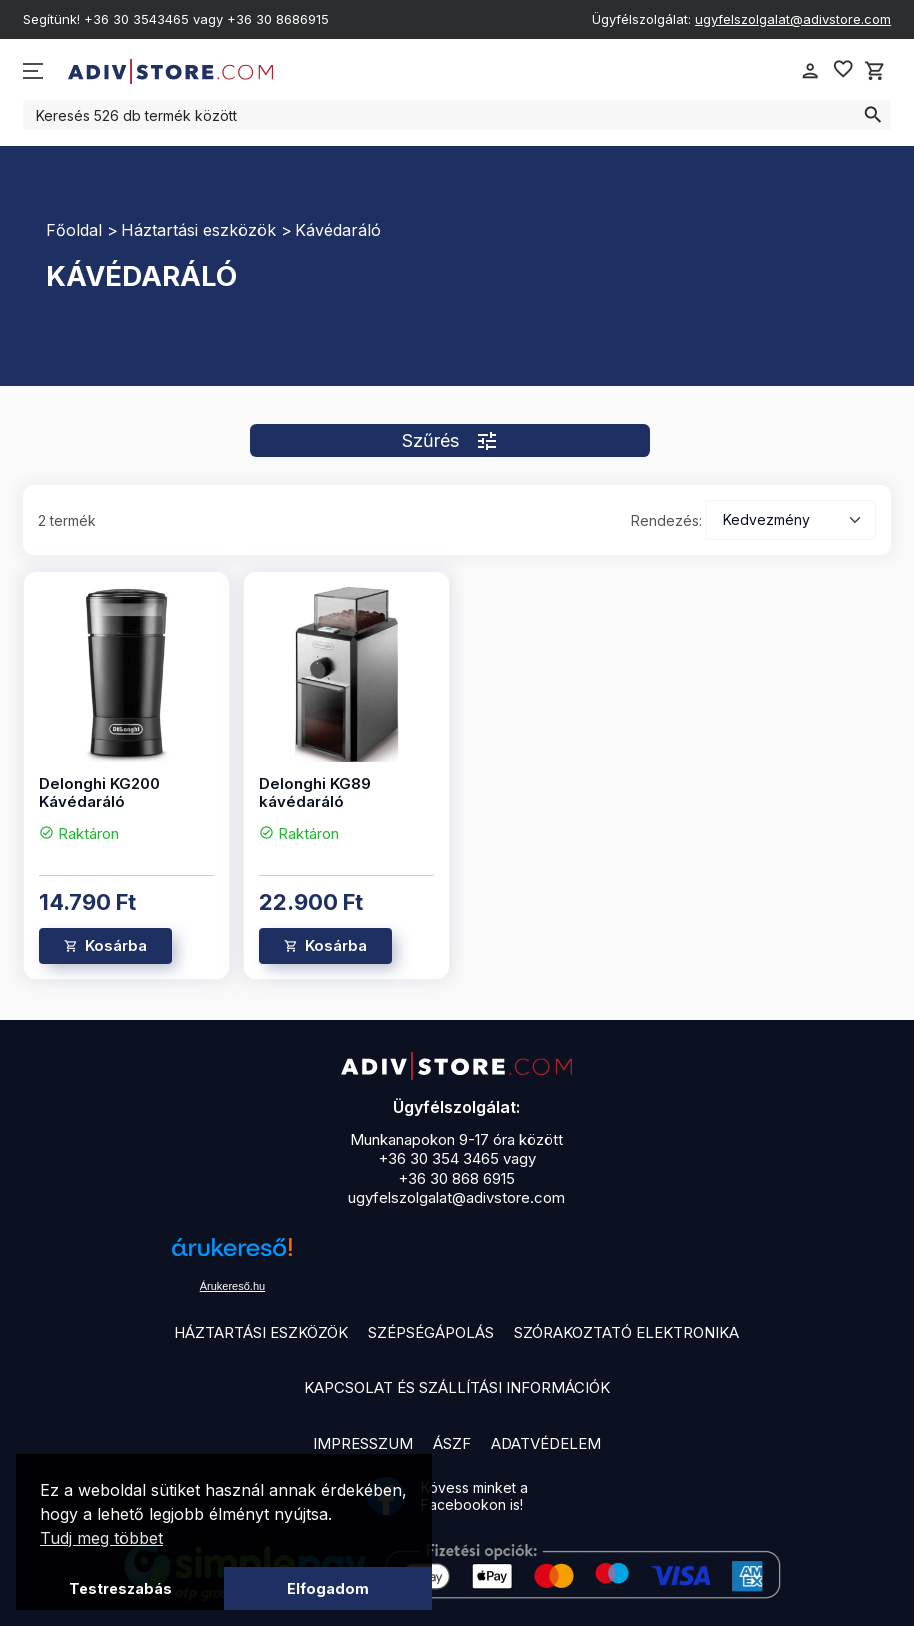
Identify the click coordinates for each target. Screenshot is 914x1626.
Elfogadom (328, 1588)
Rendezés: (666, 520)
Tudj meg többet (101, 1538)
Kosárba (116, 945)
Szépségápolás (431, 1332)
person (810, 71)
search (873, 115)
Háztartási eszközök (198, 230)
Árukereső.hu (232, 1286)
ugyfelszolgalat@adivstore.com (793, 19)
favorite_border (843, 69)
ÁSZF (452, 1443)
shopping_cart (875, 71)
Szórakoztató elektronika (626, 1332)
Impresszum (363, 1443)
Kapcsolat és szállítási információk (457, 1387)
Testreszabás (120, 1588)
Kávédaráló (338, 230)
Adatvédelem (546, 1443)
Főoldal (74, 230)
